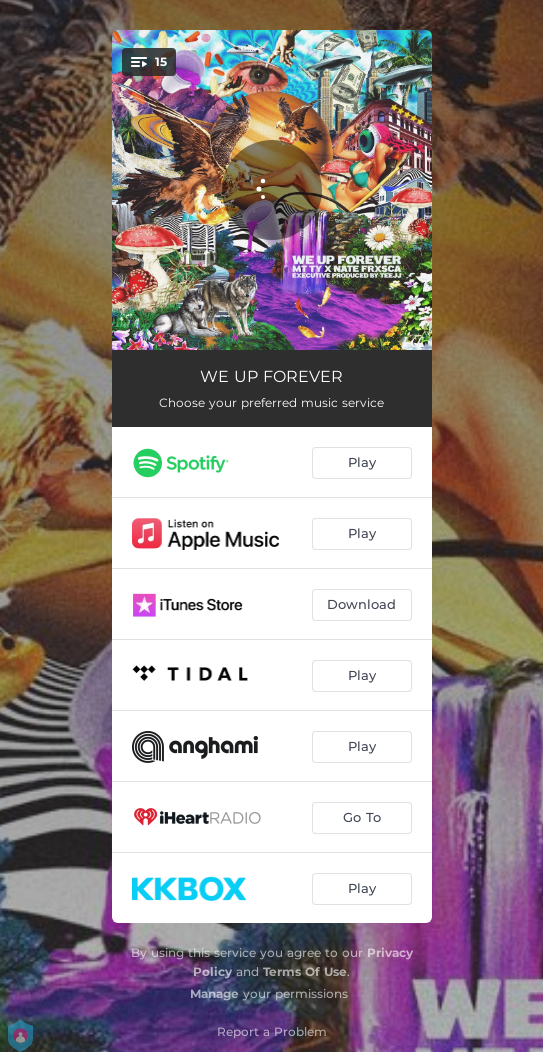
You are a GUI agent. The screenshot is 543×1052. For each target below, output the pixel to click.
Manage (214, 993)
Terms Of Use (305, 971)
